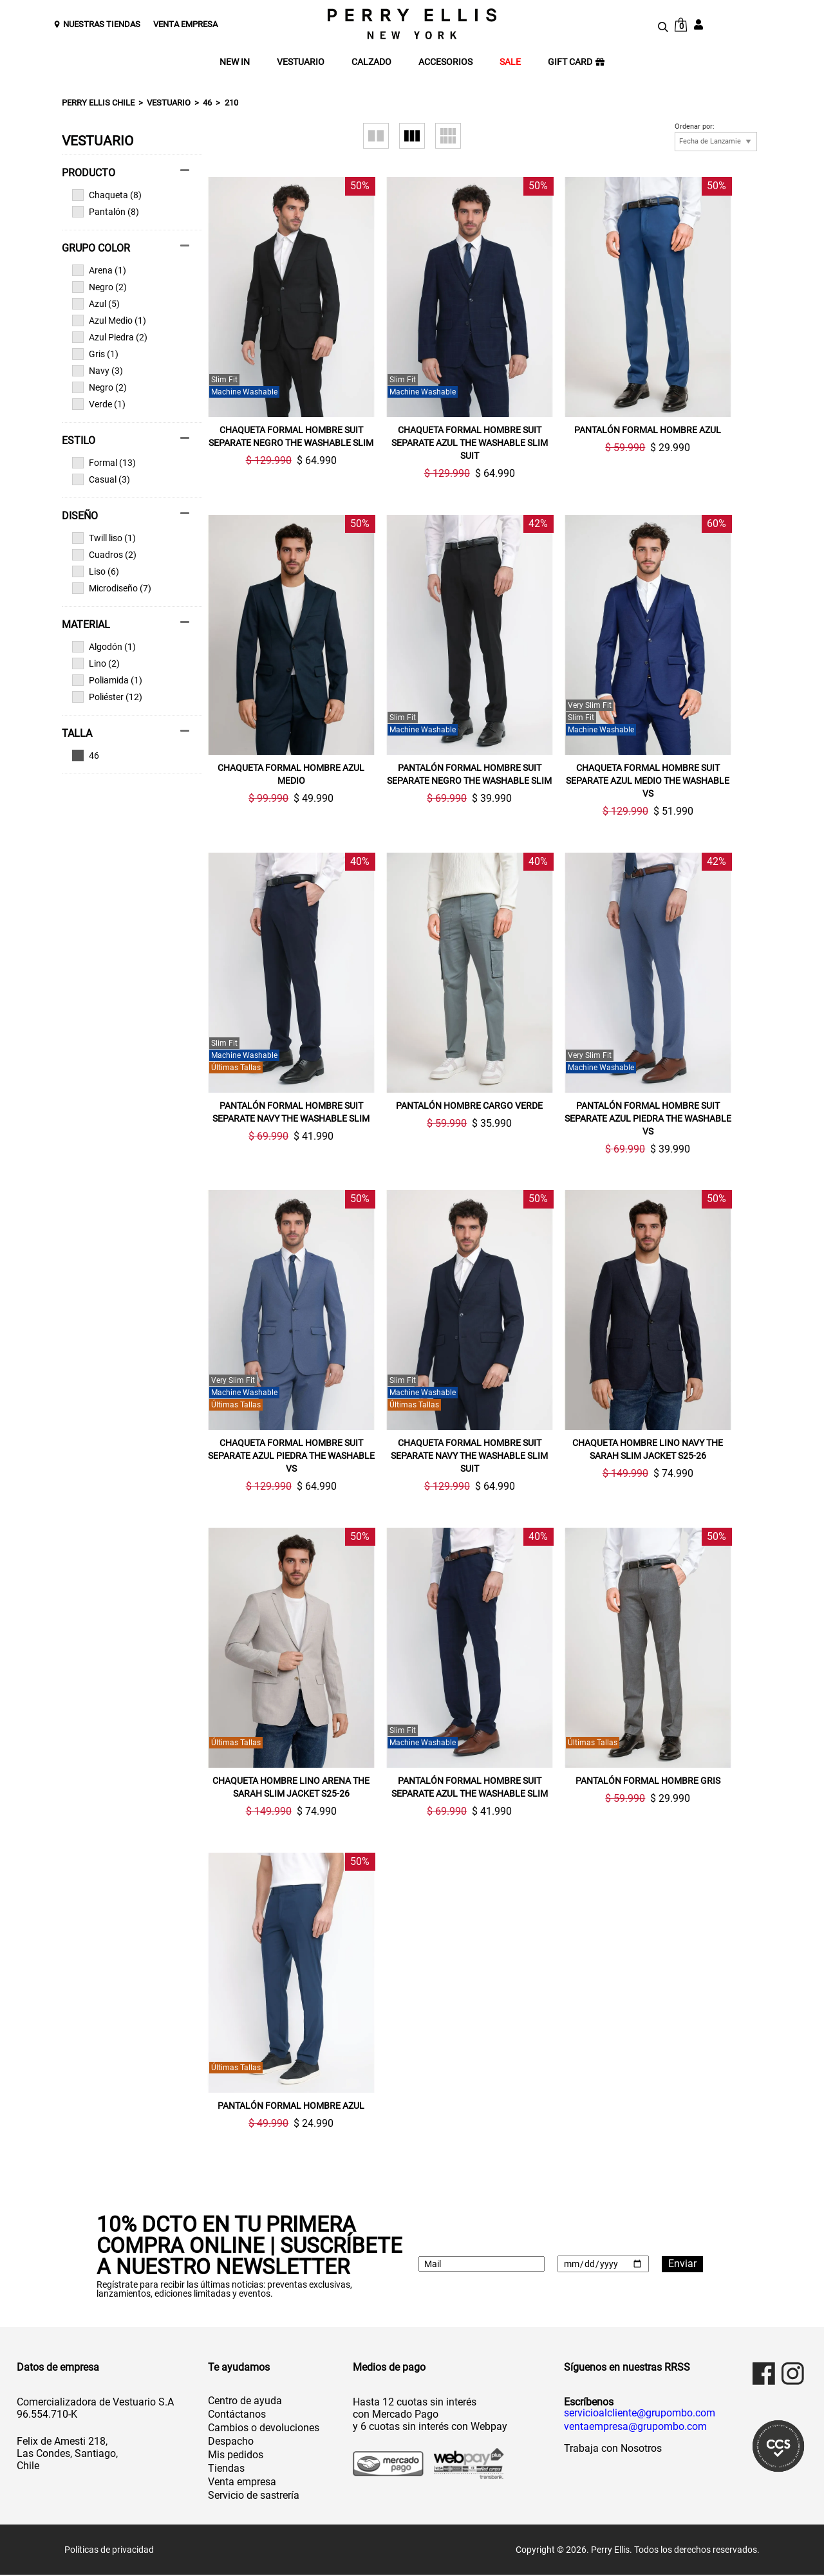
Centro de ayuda (245, 2402)
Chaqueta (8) (107, 195)
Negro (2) (99, 287)
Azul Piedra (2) (109, 337)
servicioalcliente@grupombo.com (639, 2414)
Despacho (231, 2442)
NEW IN (235, 62)
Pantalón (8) (105, 212)
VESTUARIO (300, 62)
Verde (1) (99, 404)
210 (231, 102)
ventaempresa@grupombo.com (635, 2428)
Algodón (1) (104, 647)
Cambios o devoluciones (263, 2429)
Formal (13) (104, 462)
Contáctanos (237, 2415)
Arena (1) (99, 270)
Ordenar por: (695, 127)
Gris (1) (95, 354)
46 (207, 102)
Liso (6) (95, 571)
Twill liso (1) (104, 538)
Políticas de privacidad (109, 2551)
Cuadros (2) (104, 555)
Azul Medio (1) (109, 320)
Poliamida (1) (107, 680)
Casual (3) (101, 479)
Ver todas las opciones (125, 755)
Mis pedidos (235, 2456)
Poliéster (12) (107, 697)
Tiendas (226, 2469)
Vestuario (169, 102)
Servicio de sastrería (253, 2496)
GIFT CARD (576, 62)
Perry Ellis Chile (98, 102)
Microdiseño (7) (111, 588)
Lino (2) (96, 663)
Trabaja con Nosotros (613, 2449)
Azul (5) (96, 304)
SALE (510, 62)
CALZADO (371, 62)
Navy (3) (97, 370)
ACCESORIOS (445, 62)
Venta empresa (242, 2483)
